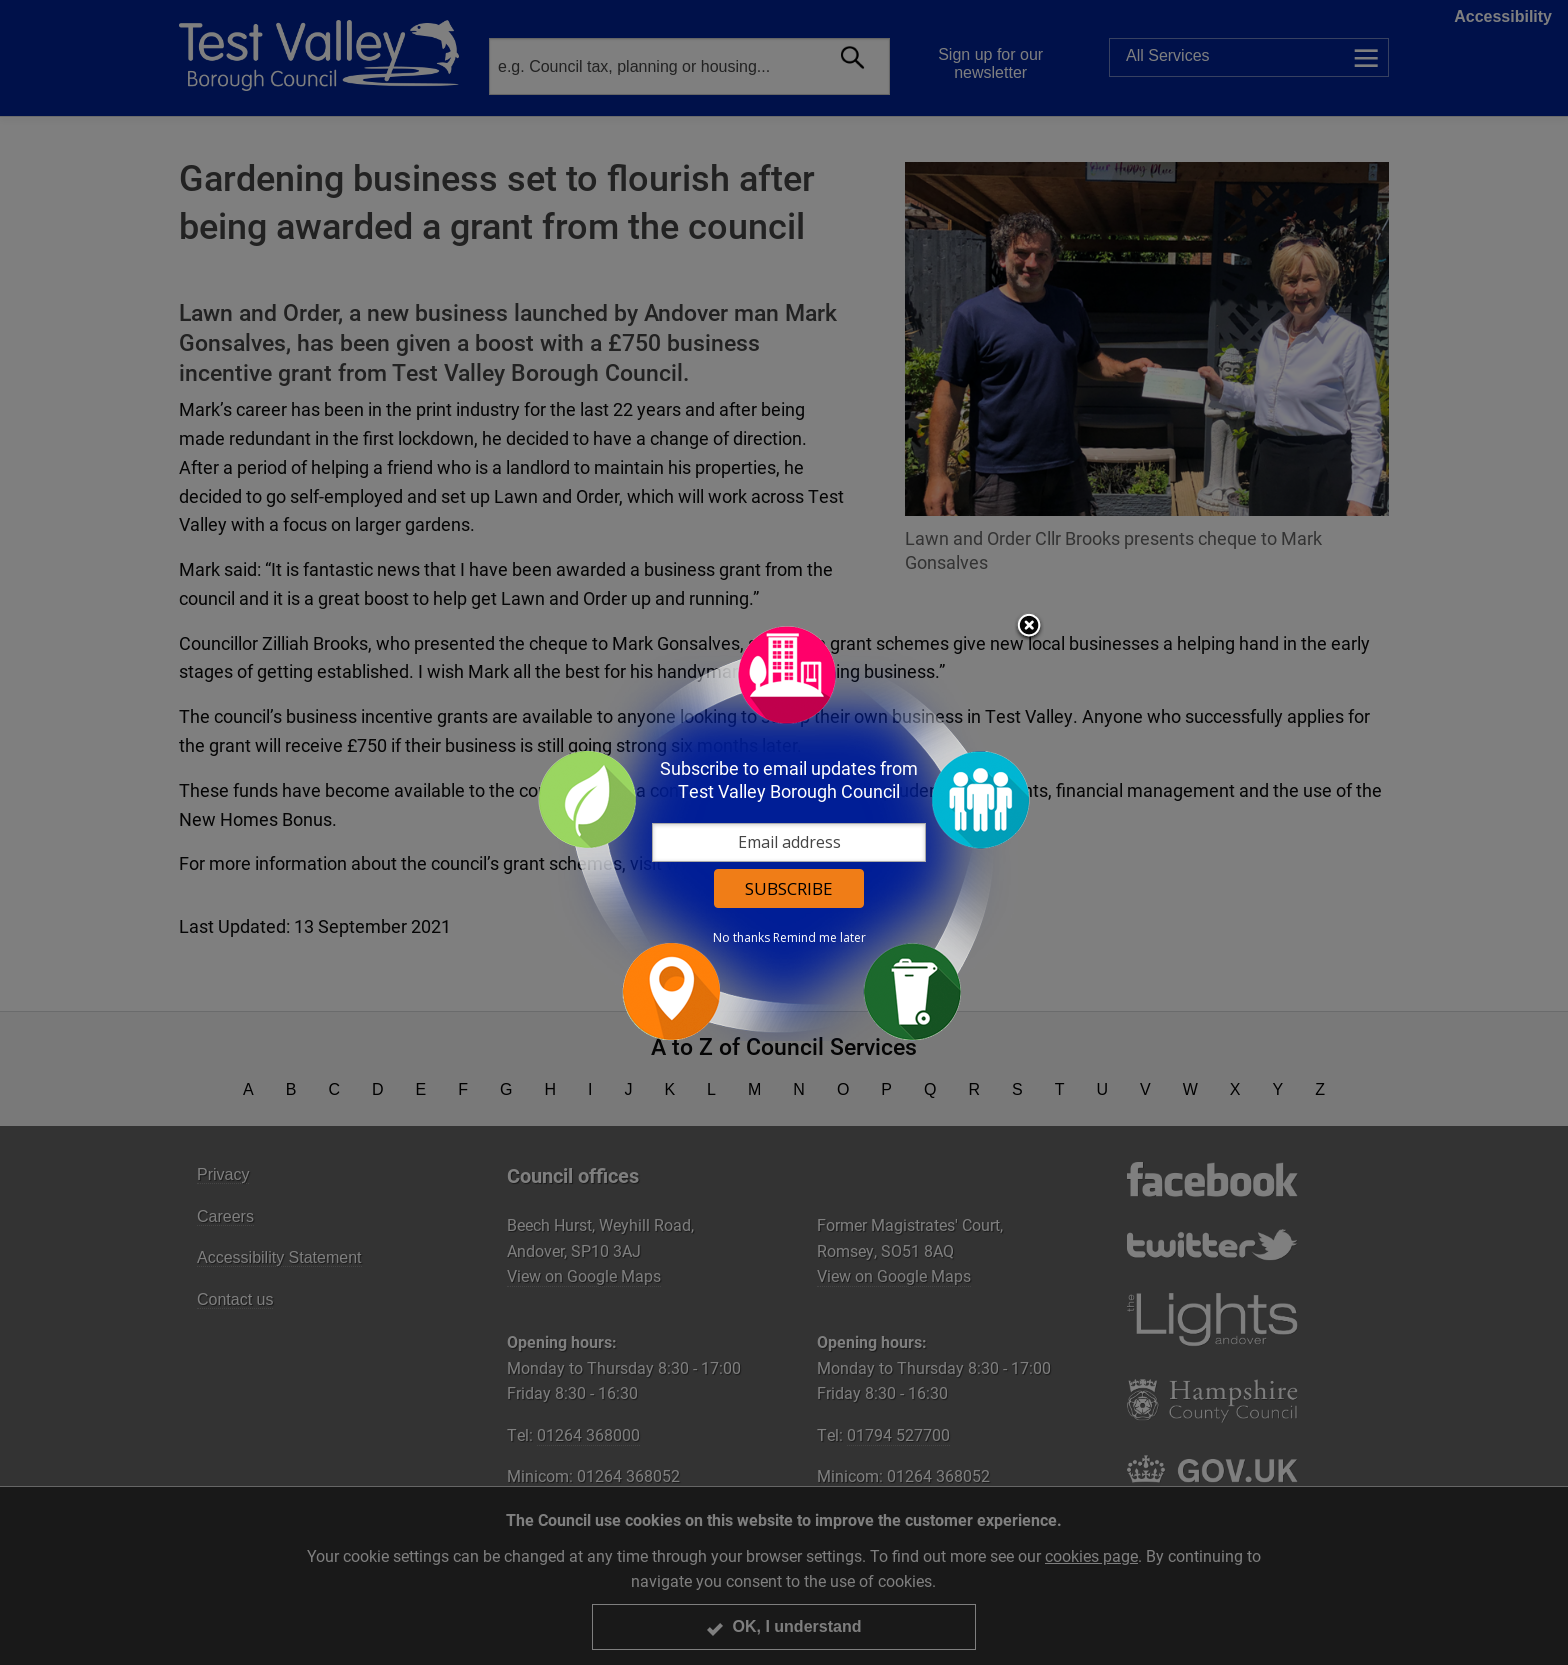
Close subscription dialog (1029, 627)
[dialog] (784, 832)
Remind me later (819, 938)
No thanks (741, 938)
